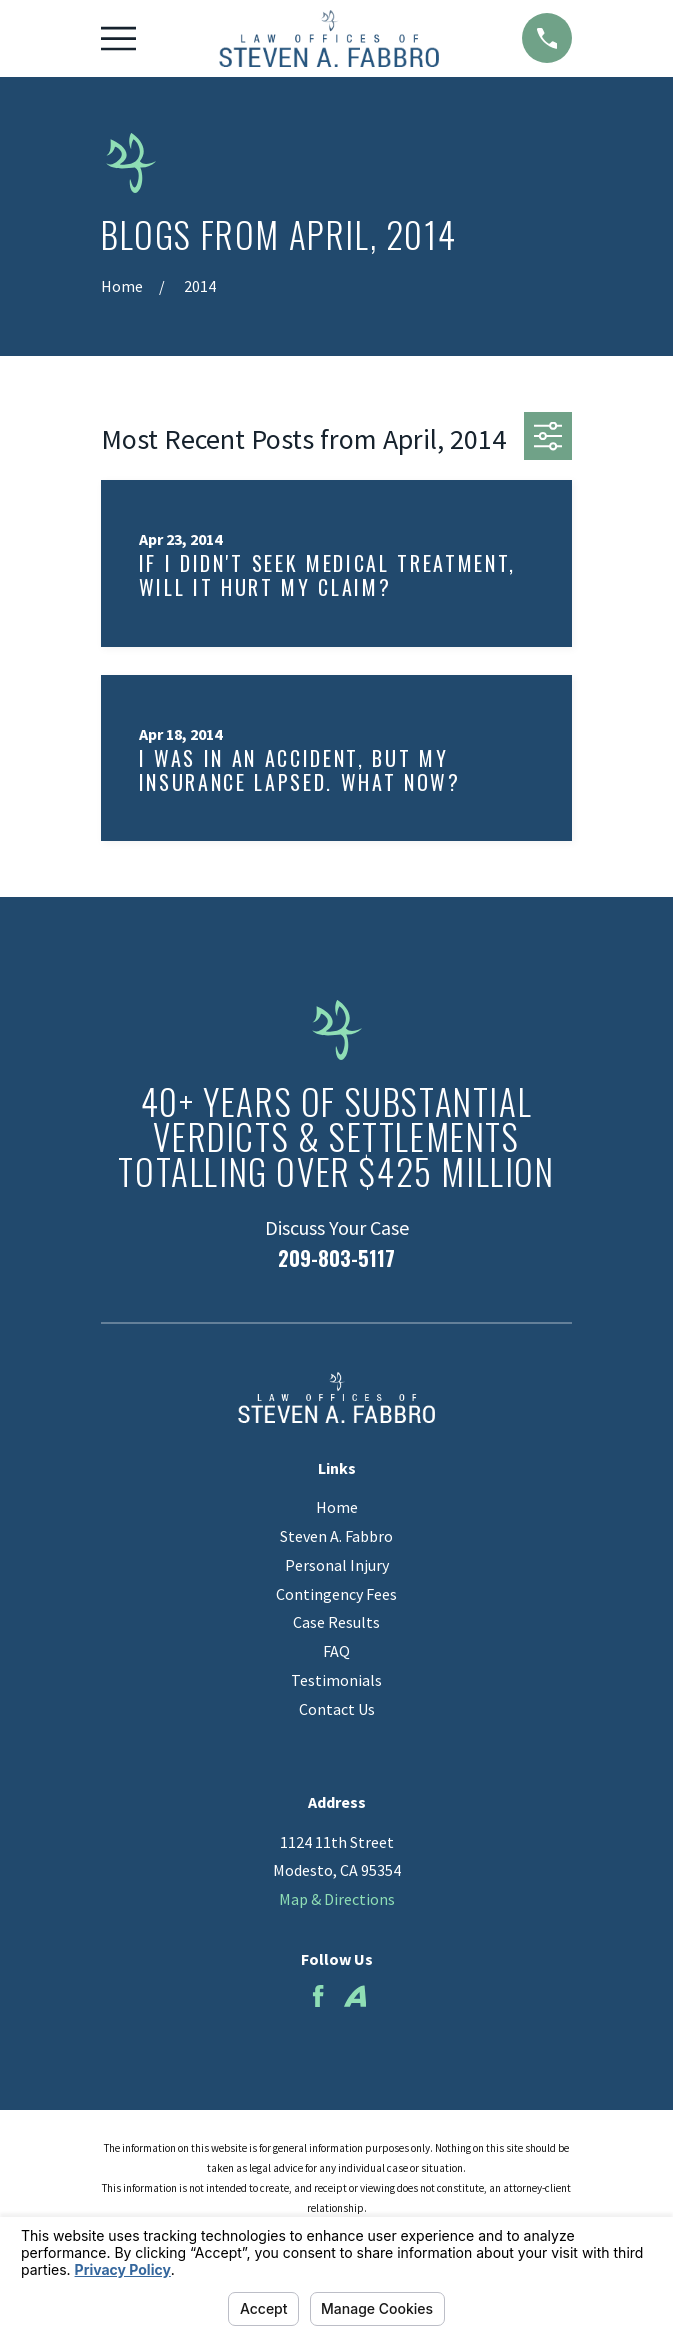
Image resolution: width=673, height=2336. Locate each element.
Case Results (336, 1622)
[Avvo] (355, 1996)
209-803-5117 (336, 1258)
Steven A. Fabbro (336, 1536)
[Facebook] (318, 1996)
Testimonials (336, 1680)
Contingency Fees (336, 1594)
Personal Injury (337, 1565)
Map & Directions (337, 1899)
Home (337, 1507)
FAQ (336, 1651)
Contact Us (337, 1709)
